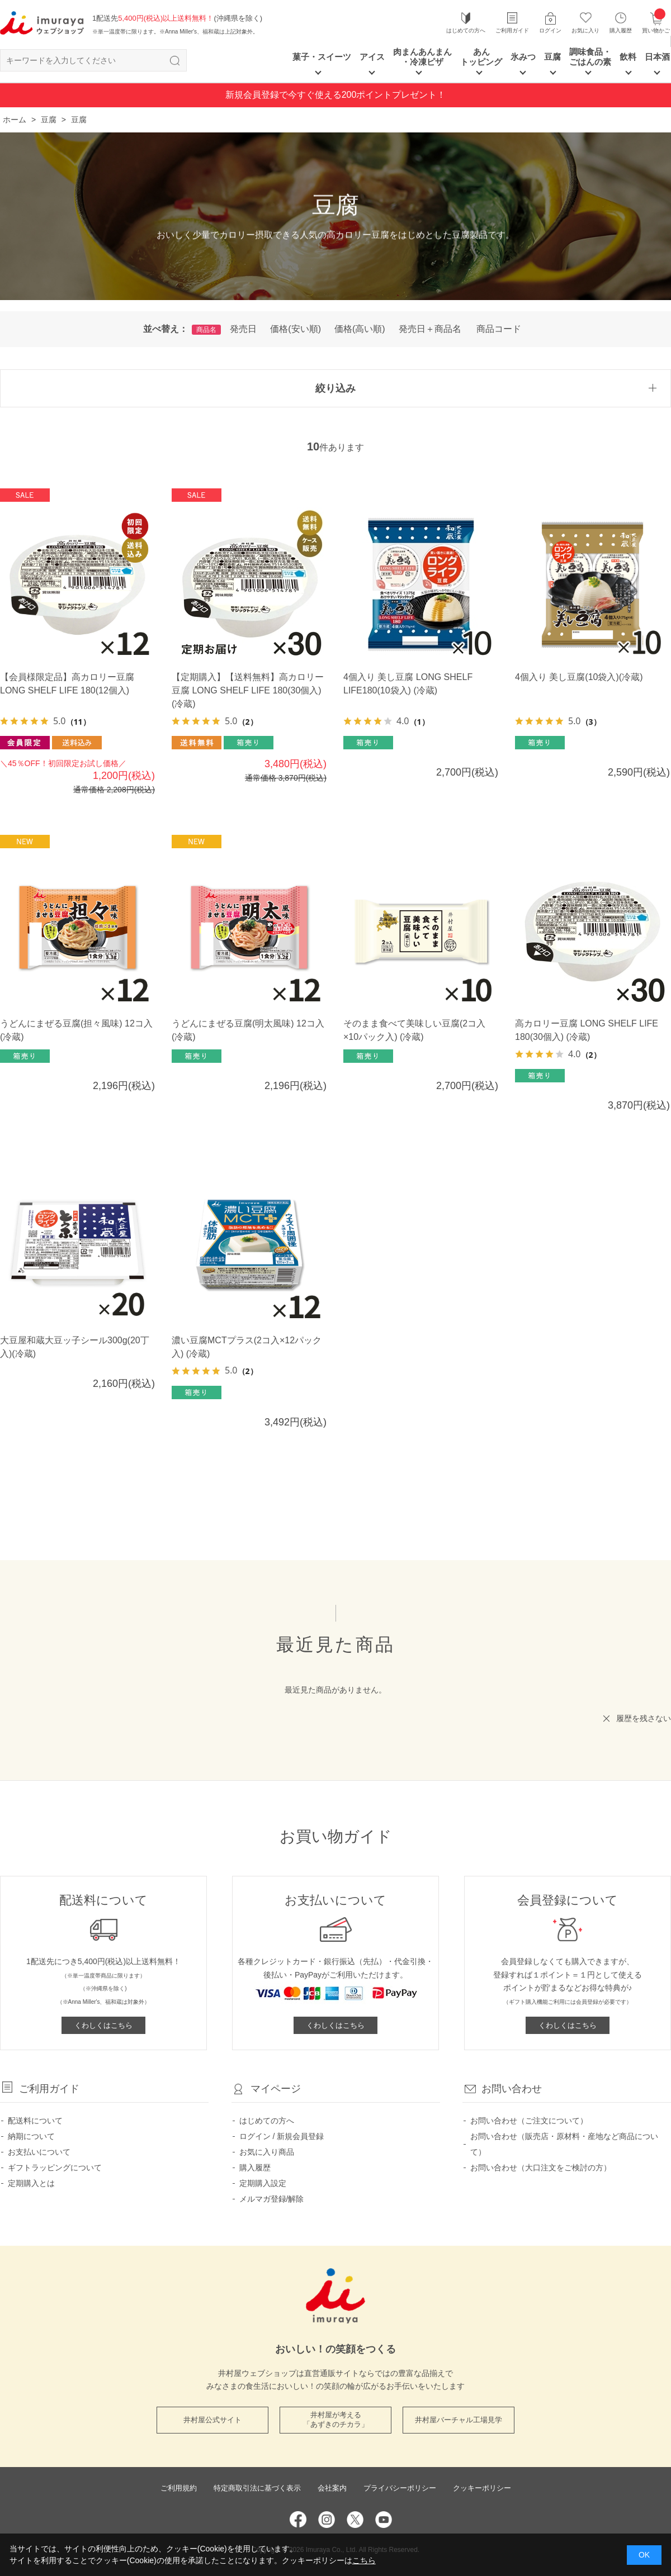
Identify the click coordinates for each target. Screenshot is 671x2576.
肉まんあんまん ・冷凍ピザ (422, 56)
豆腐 (552, 56)
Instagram (327, 2519)
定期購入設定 (262, 2183)
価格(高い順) (359, 329)
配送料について (35, 2120)
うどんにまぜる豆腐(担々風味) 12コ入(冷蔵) (76, 1030)
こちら (364, 2560)
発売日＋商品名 (430, 329)
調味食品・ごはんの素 (590, 56)
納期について (31, 2136)
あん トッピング (481, 56)
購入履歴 (620, 30)
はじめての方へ (465, 30)
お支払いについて (39, 2151)
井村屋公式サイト (212, 2420)
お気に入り (585, 30)
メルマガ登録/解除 (271, 2198)
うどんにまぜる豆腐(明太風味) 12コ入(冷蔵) (248, 1030)
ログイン (550, 30)
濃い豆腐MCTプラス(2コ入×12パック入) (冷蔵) (247, 1346)
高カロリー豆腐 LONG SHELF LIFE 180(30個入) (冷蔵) (586, 1030)
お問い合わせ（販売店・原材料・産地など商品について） (564, 2144)
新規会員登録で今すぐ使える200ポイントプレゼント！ (335, 94)
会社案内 (332, 2488)
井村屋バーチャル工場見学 (458, 2420)
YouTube (384, 2519)
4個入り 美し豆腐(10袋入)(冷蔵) (578, 677)
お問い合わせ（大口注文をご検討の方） (540, 2167)
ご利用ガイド (512, 30)
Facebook (298, 2519)
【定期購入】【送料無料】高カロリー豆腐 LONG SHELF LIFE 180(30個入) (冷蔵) (248, 690)
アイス (372, 56)
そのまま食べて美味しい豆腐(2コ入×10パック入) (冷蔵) (414, 1030)
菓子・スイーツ (321, 56)
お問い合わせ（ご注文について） (529, 2120)
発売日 (243, 329)
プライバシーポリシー (399, 2488)
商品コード (498, 329)
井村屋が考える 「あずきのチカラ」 (335, 2419)
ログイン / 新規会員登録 (281, 2136)
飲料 (628, 56)
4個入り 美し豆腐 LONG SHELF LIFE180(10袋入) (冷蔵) (407, 683)
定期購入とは (31, 2183)
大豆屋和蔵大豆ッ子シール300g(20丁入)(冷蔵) (74, 1346)
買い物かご (656, 22)
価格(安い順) (295, 329)
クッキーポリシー (482, 2488)
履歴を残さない (643, 1718)
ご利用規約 (178, 2488)
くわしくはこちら (103, 2025)
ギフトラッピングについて (55, 2167)
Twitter (355, 2519)
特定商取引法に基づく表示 (257, 2488)
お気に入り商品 (266, 2151)
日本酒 (657, 56)
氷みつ (523, 56)
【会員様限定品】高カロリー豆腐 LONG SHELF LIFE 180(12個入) (67, 683)
